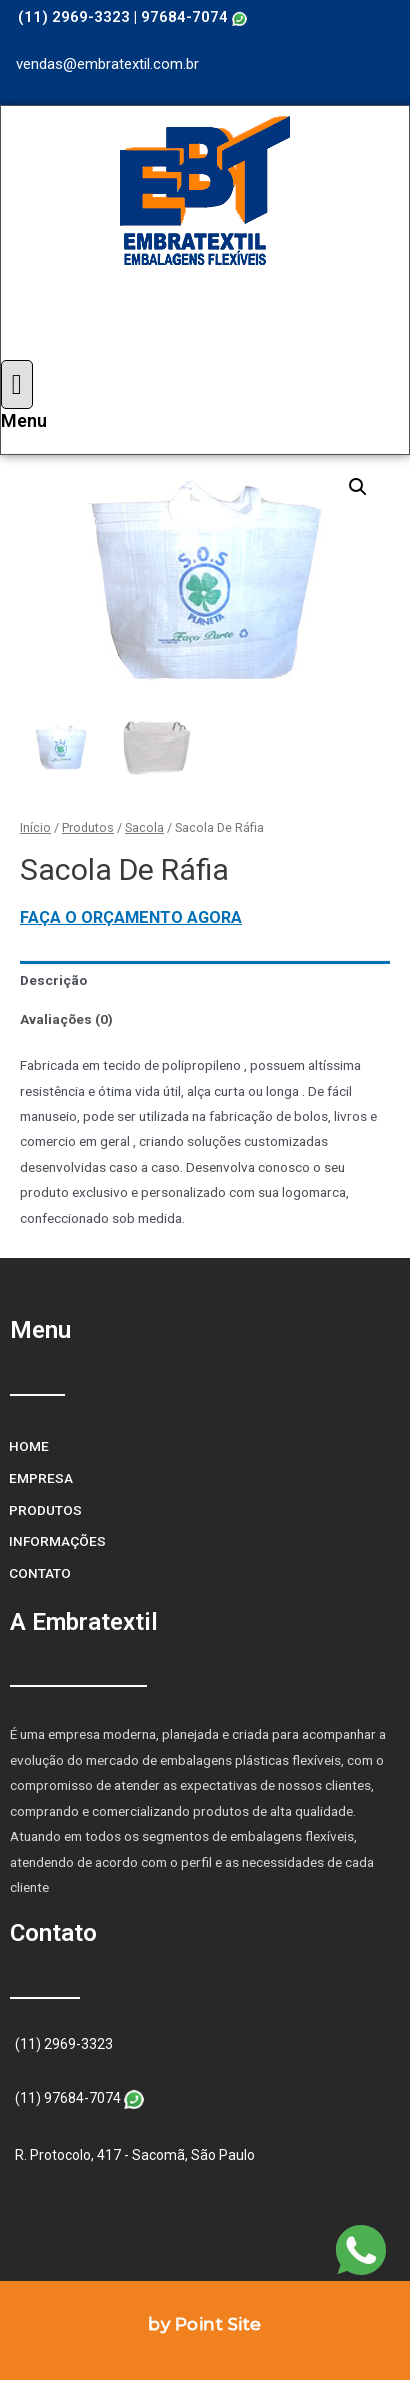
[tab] (205, 980)
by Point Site (205, 2324)
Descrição (53, 980)
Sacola (144, 827)
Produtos (88, 827)
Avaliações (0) (66, 1019)
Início (35, 827)
